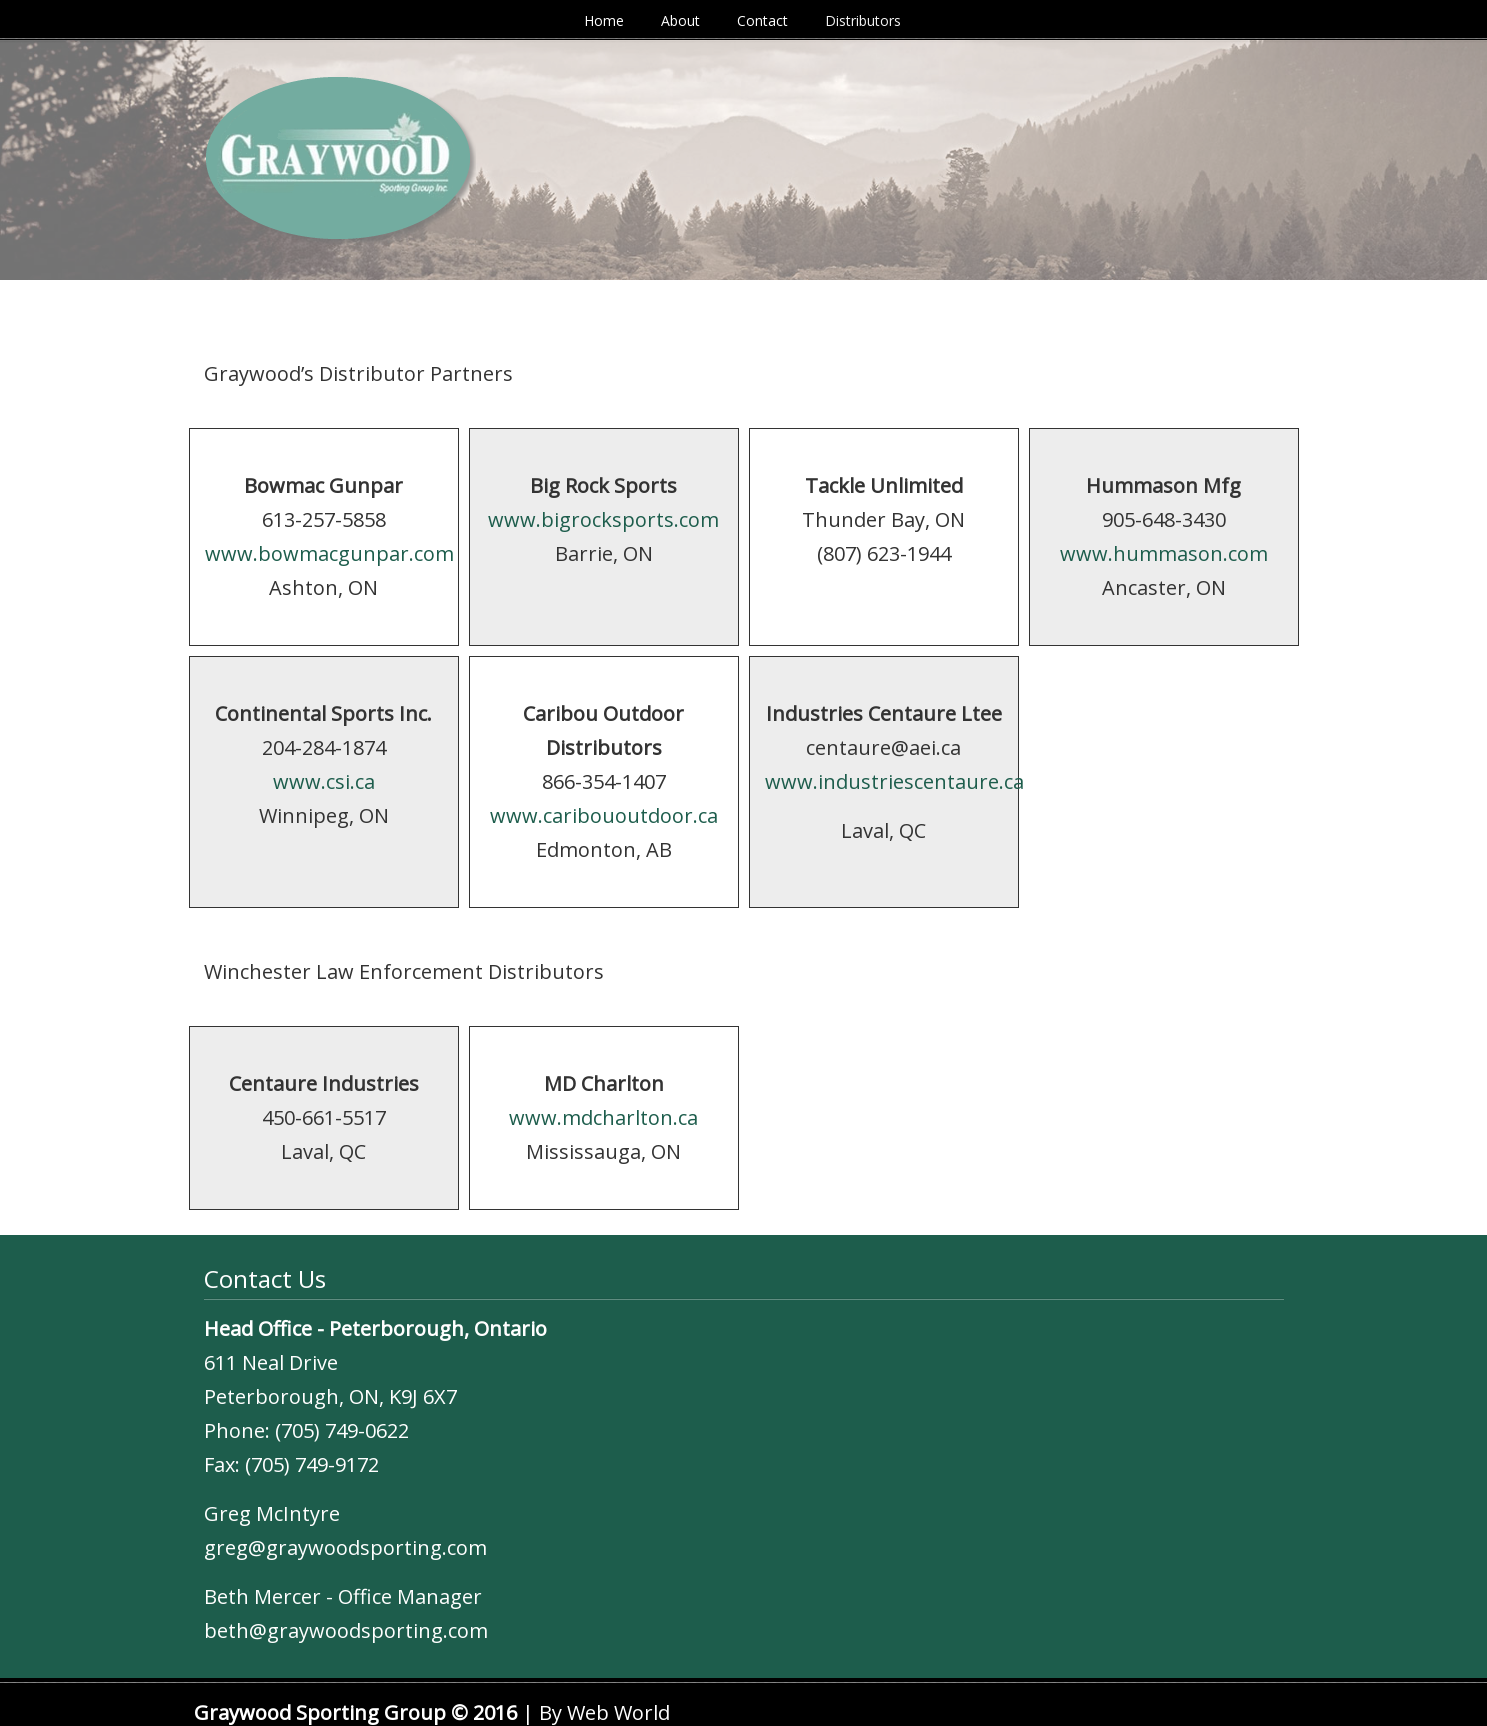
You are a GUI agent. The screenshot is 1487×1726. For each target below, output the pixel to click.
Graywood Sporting (279, 48)
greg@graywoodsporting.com (345, 1547)
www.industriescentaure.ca (894, 781)
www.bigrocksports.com (603, 519)
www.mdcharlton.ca (603, 1117)
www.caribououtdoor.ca (604, 815)
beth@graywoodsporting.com (346, 1630)
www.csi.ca (324, 781)
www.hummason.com (1164, 553)
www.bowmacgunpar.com (329, 553)
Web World (618, 1712)
